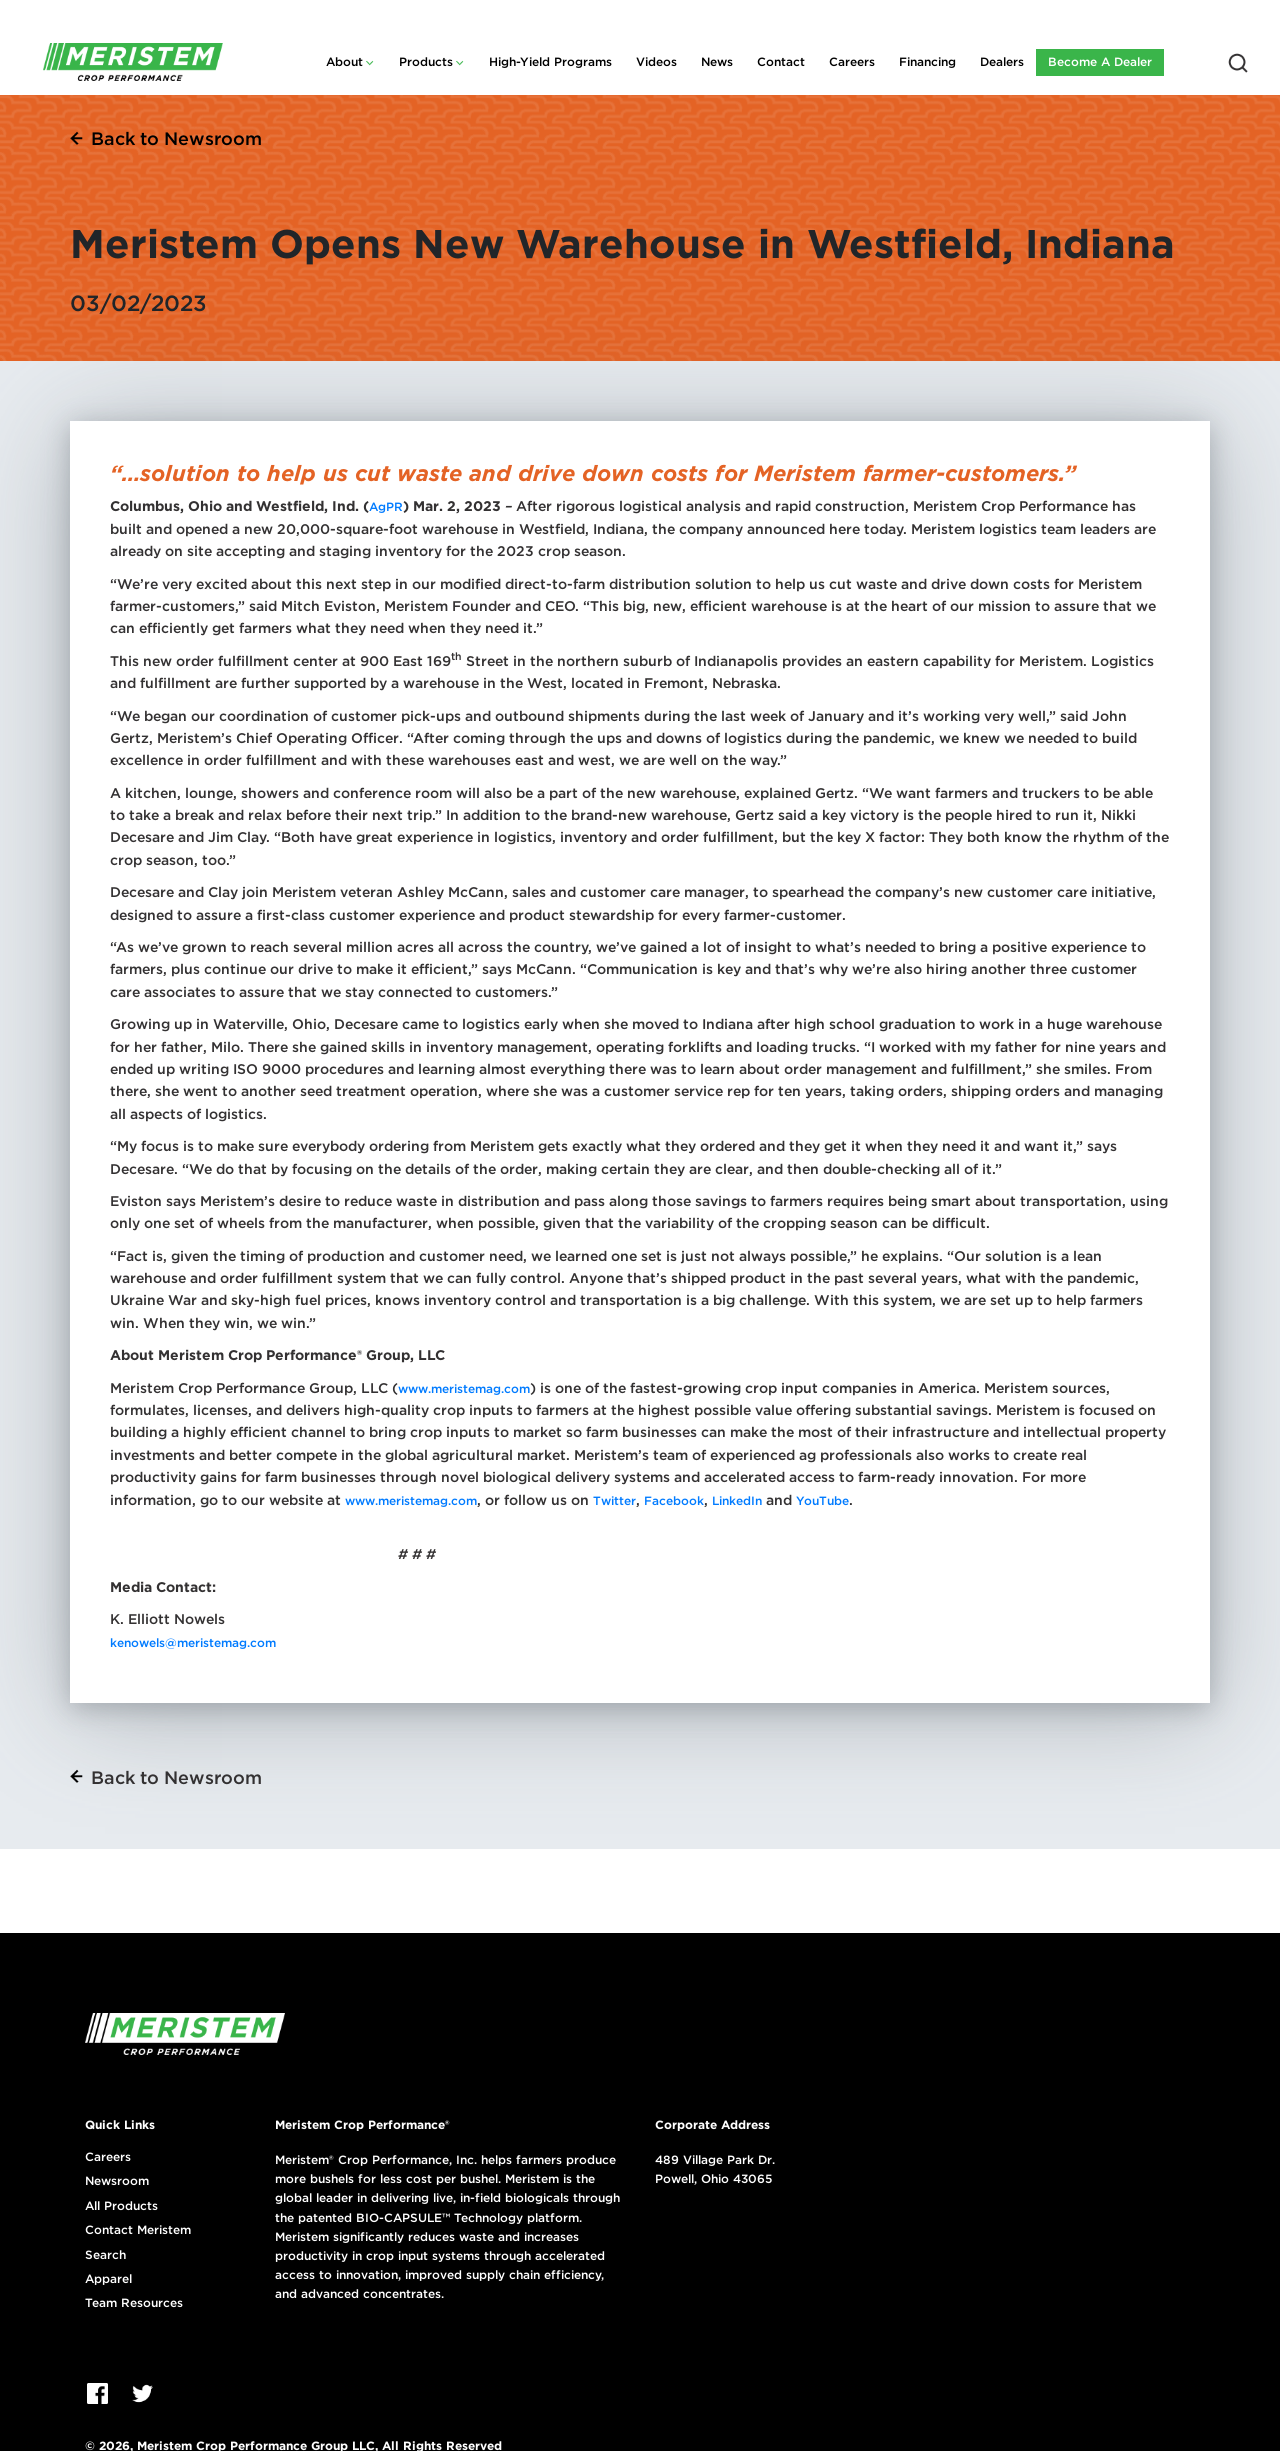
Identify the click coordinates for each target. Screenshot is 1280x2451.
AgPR (386, 506)
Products (426, 61)
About (344, 61)
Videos (656, 61)
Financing (927, 61)
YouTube (822, 1500)
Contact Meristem (138, 2230)
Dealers (1002, 61)
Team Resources (134, 2303)
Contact (781, 61)
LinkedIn (737, 1500)
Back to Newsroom (176, 138)
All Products (121, 2206)
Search (105, 2255)
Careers (852, 61)
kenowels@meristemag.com (193, 1642)
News (717, 61)
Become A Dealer (1100, 61)
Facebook (672, 1500)
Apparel (108, 2279)
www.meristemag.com (464, 1388)
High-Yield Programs (550, 61)
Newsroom (117, 2181)
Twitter (614, 1500)
